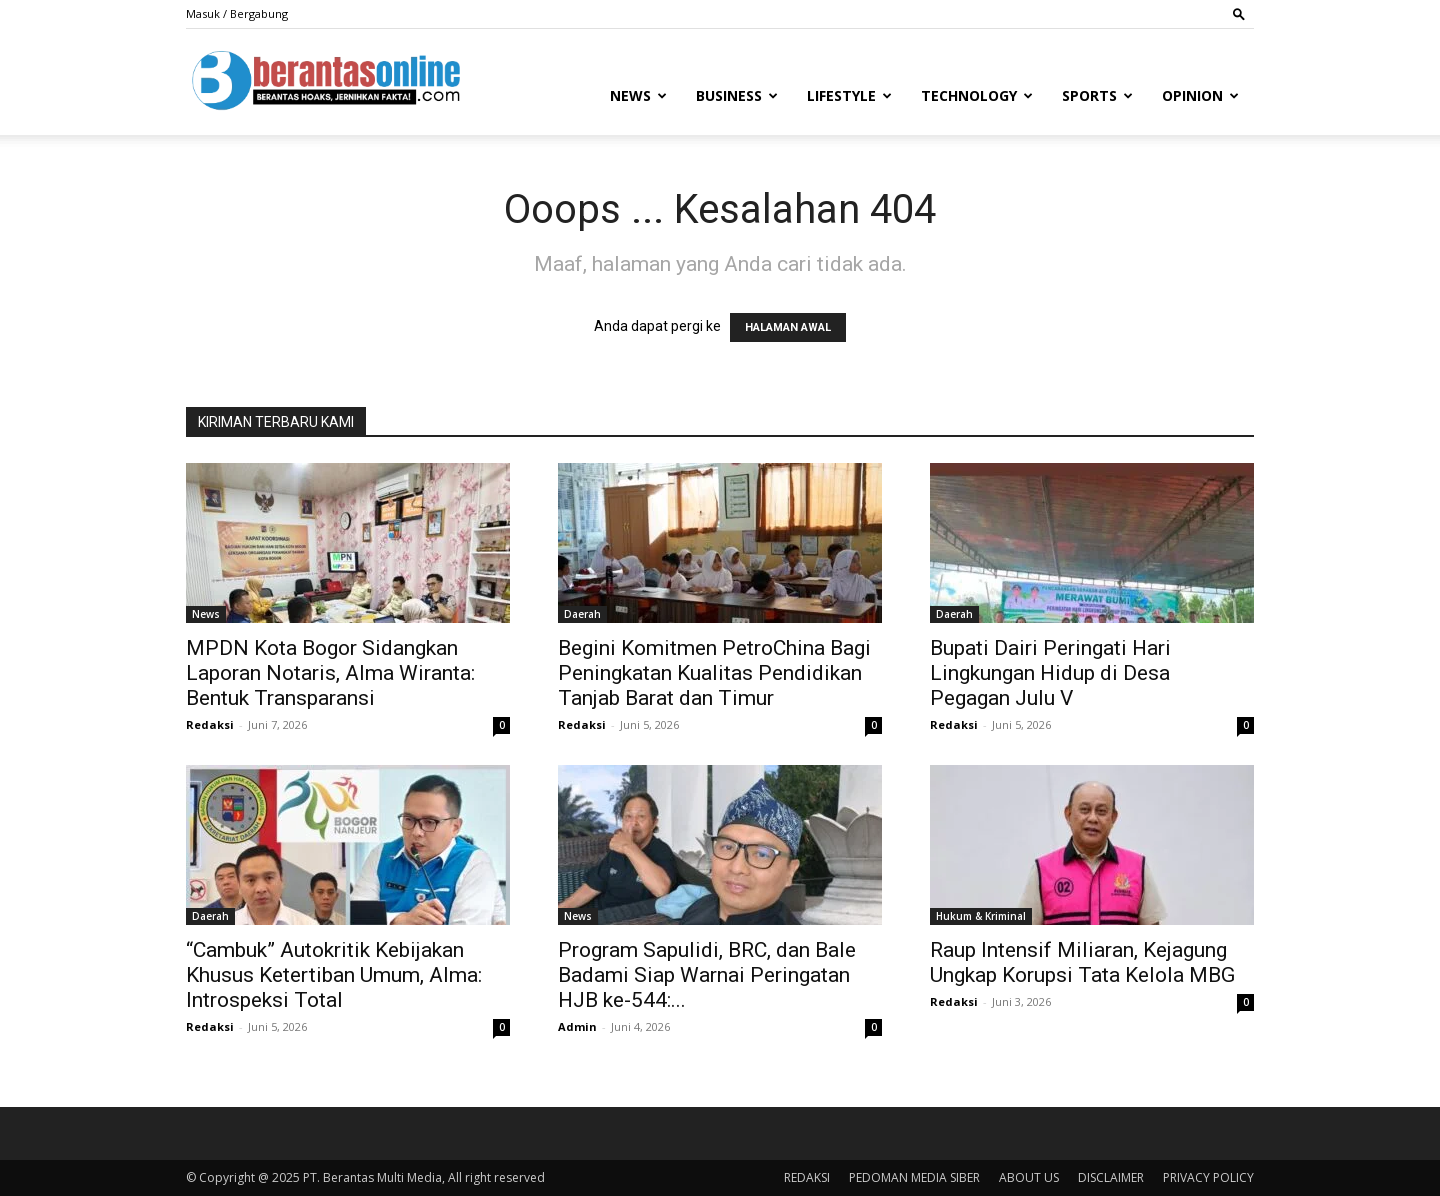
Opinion (1200, 95)
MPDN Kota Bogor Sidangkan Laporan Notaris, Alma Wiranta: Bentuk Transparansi (330, 673)
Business (737, 95)
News (638, 95)
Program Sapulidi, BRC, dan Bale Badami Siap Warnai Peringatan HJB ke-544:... (707, 975)
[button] (1239, 13)
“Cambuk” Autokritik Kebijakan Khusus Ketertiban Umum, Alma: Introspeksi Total (334, 975)
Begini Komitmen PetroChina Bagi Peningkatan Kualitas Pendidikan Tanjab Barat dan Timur (714, 673)
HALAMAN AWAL (788, 327)
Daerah (582, 614)
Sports (1097, 95)
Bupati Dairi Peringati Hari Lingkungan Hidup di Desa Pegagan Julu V (1050, 673)
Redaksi (210, 724)
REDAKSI (807, 1177)
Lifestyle (849, 95)
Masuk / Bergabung (237, 13)
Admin (577, 1026)
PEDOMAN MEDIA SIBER (914, 1177)
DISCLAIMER (1111, 1177)
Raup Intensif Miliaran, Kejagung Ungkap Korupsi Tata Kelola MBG (1082, 962)
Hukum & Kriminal (981, 916)
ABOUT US (1029, 1177)
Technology (977, 95)
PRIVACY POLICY (1208, 1177)
